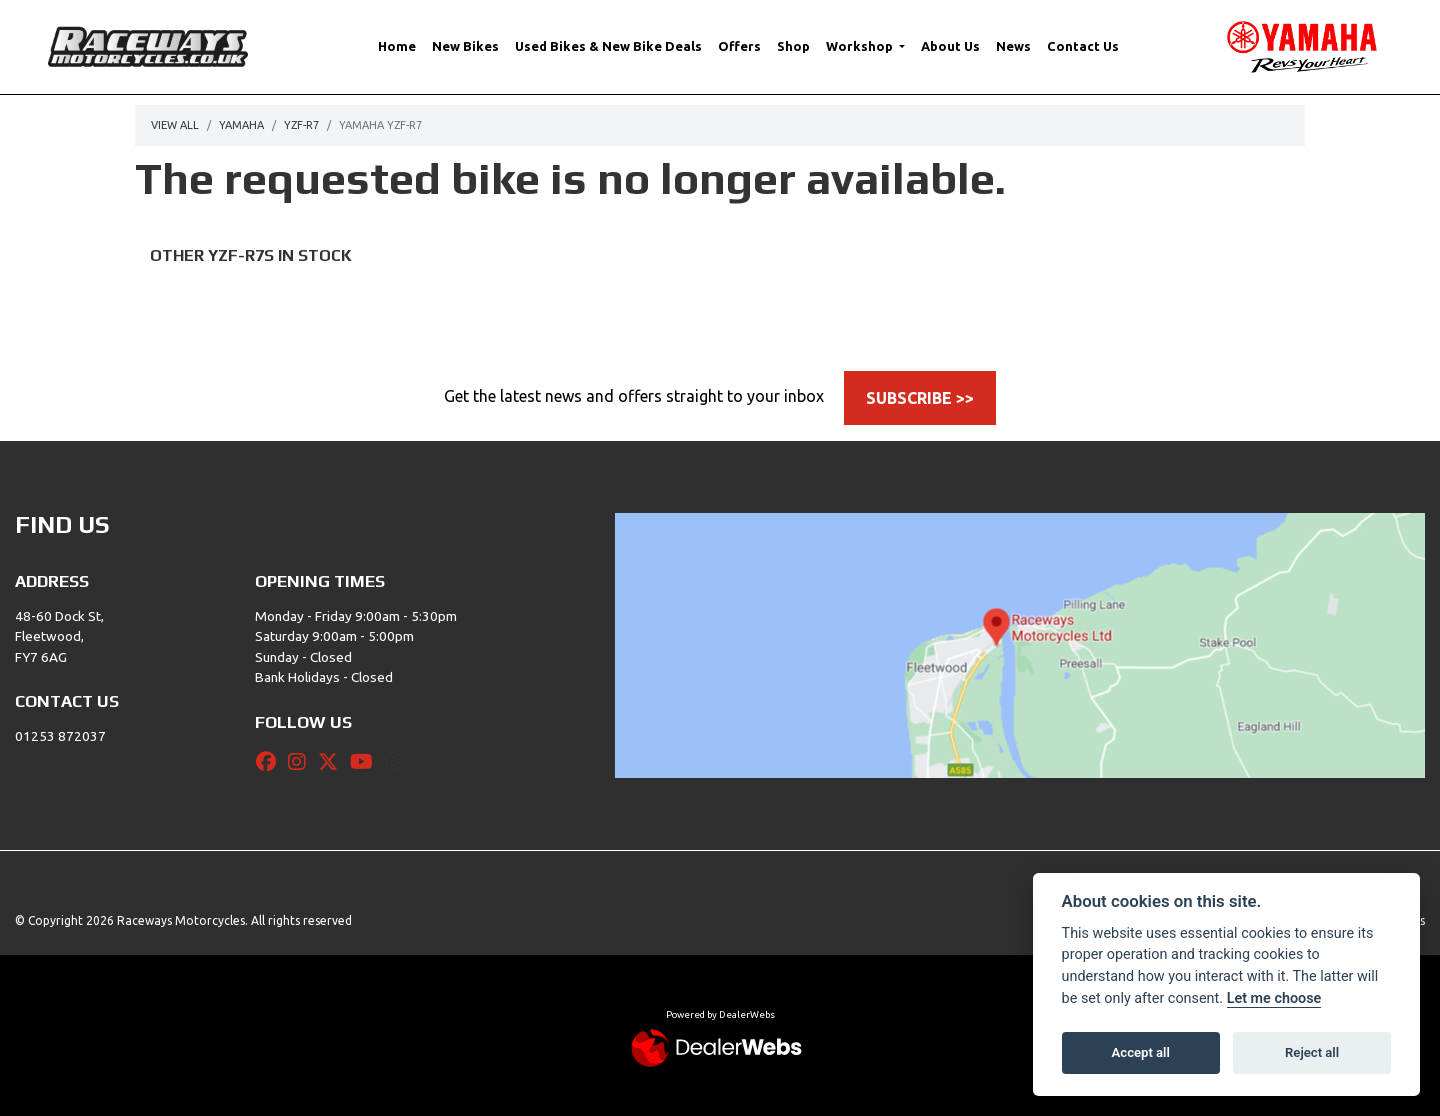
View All (175, 125)
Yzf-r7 (301, 125)
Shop (793, 46)
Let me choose (1274, 998)
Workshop (861, 46)
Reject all (1312, 1052)
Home (397, 46)
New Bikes (465, 46)
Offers (739, 46)
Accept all (1141, 1052)
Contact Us (1083, 46)
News (1013, 46)
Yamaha (241, 125)
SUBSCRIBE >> (920, 398)
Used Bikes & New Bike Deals (608, 46)
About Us (950, 46)
